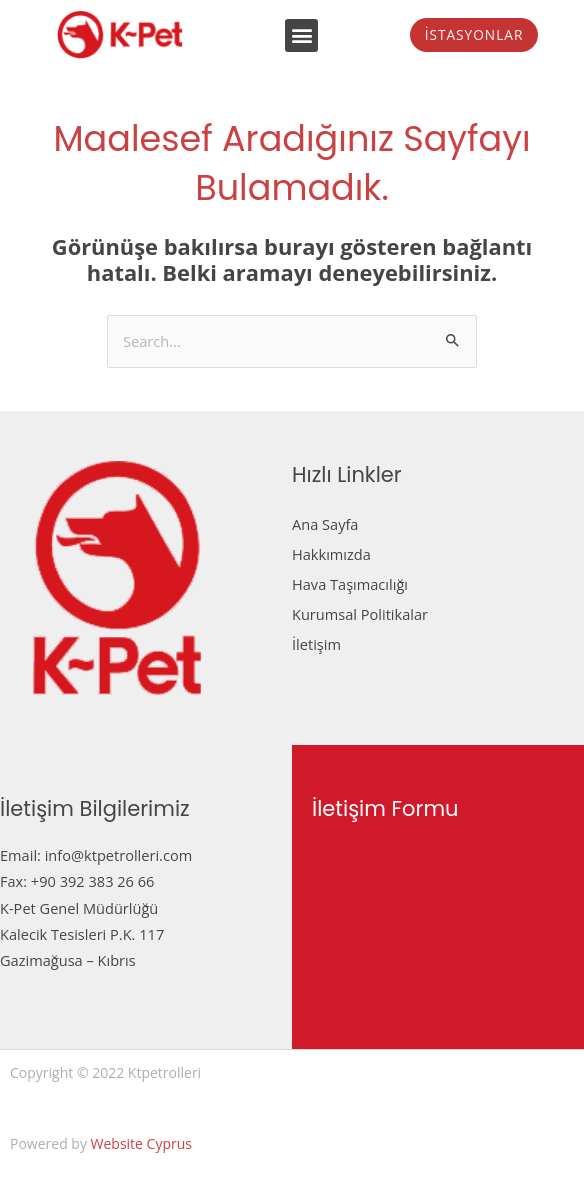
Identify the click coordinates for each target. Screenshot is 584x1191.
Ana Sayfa (325, 524)
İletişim (316, 644)
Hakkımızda (331, 554)
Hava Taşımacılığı (350, 584)
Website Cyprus (141, 1143)
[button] (301, 35)
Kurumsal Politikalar (360, 614)
